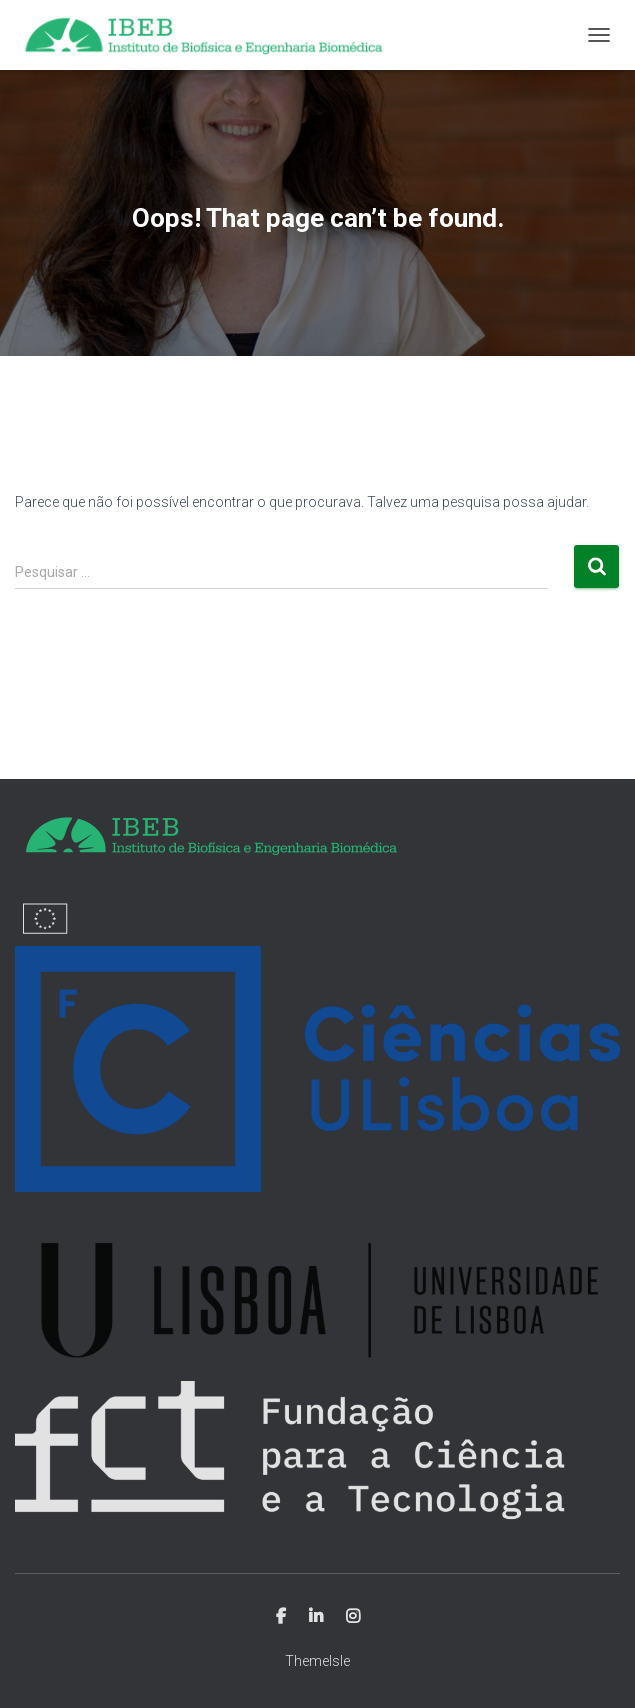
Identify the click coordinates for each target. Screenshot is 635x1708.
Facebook (281, 1617)
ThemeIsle (317, 1661)
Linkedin (316, 1617)
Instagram (353, 1617)
